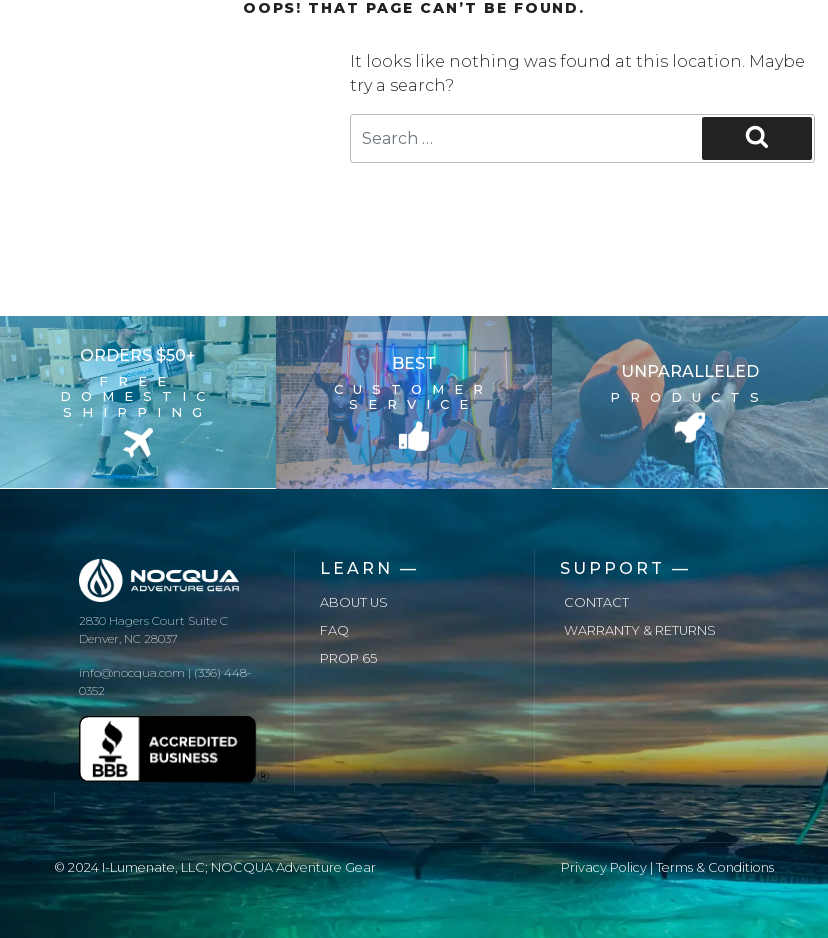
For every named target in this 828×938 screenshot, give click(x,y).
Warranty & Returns (640, 630)
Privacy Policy (604, 867)
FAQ (334, 630)
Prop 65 (348, 658)
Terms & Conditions (715, 867)
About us (354, 602)
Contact (596, 602)
